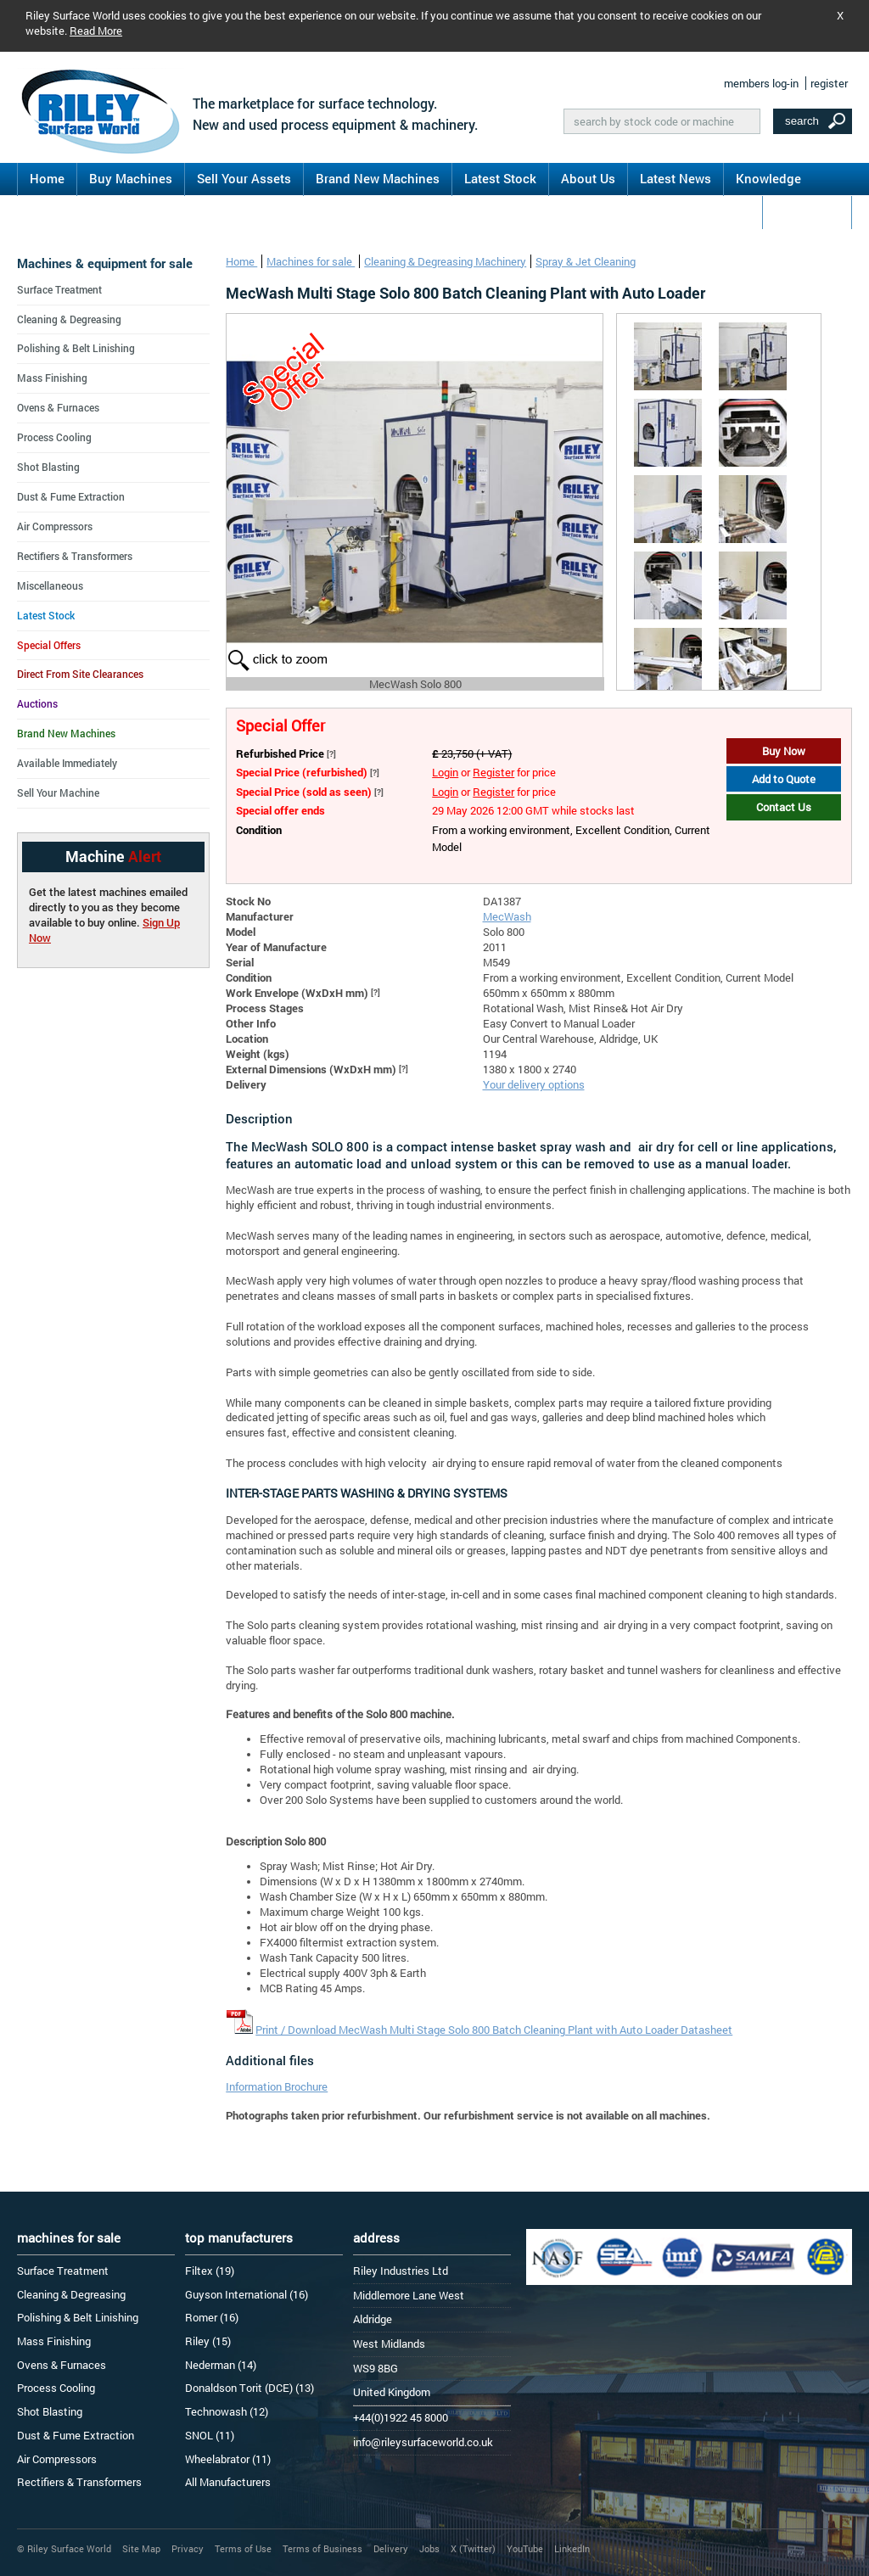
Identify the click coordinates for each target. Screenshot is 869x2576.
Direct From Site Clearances (80, 673)
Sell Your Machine (58, 792)
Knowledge (768, 178)
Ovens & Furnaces (58, 407)
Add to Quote (784, 779)
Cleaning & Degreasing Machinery (445, 261)
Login (445, 772)
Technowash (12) (226, 2411)
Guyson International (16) (246, 2294)
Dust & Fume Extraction (71, 496)
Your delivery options (534, 1084)
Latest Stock (500, 178)
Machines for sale (310, 261)
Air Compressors (55, 526)
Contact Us (807, 211)
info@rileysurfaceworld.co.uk (423, 2442)
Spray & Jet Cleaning (585, 261)
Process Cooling (54, 437)
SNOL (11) (209, 2435)
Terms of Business (322, 2548)
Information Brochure (277, 2086)
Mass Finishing (52, 377)
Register (493, 772)
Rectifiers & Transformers (74, 556)
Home (47, 178)
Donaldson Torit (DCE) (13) (249, 2387)
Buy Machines (130, 178)
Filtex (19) (209, 2270)
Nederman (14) (220, 2365)
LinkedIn (572, 2548)
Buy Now (783, 751)
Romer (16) (211, 2317)
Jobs (429, 2548)
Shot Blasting (48, 466)
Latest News (675, 178)
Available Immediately (67, 763)
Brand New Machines (378, 178)
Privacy (187, 2548)
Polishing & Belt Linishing (76, 348)
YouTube (525, 2548)
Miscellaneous (50, 585)
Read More (96, 30)
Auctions (37, 703)
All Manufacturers (228, 2482)
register (829, 83)
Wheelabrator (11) (228, 2459)
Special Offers (49, 645)
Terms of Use (243, 2548)
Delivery (390, 2548)
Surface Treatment (59, 289)
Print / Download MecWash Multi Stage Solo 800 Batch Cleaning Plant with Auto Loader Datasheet (493, 2029)
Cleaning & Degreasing (69, 319)
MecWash (507, 916)
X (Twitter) (473, 2548)
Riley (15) (208, 2341)
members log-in (761, 83)
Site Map (141, 2548)
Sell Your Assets (244, 178)
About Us (588, 178)
